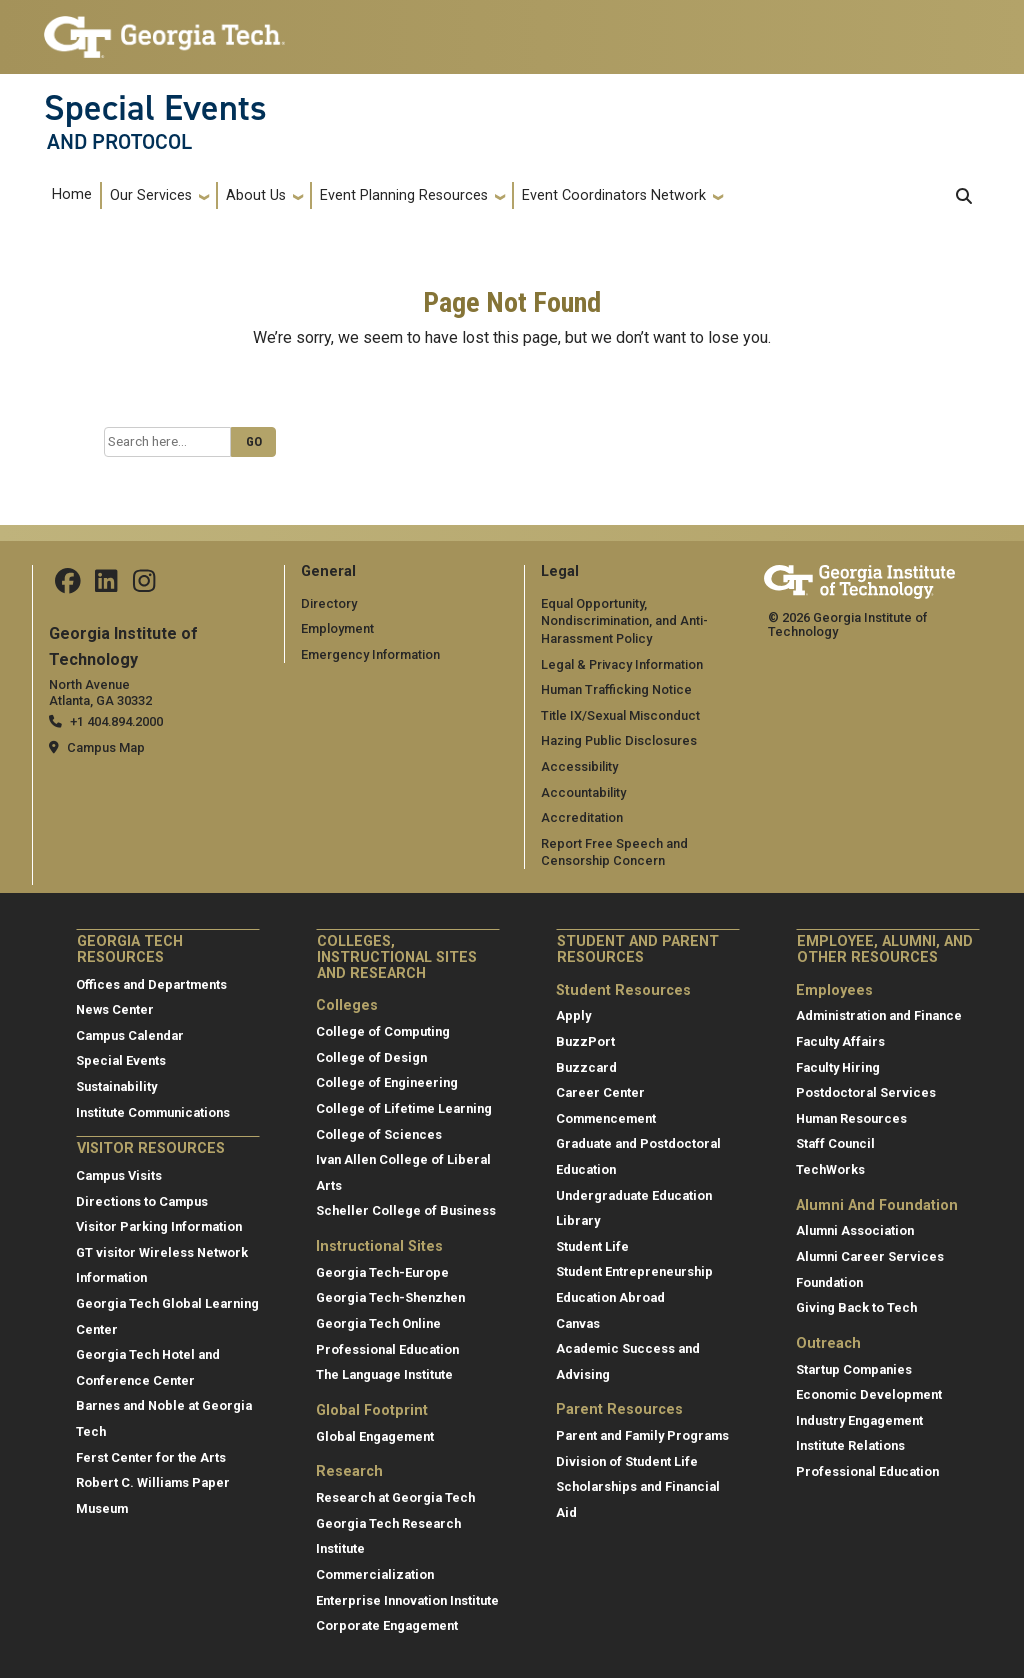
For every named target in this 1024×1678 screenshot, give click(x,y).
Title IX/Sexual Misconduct (620, 715)
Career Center (600, 1092)
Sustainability (116, 1086)
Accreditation (582, 817)
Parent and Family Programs (642, 1435)
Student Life (592, 1246)
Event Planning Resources (404, 195)
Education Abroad (610, 1297)
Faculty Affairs (840, 1041)
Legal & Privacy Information (622, 664)
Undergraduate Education (634, 1195)
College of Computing (383, 1031)
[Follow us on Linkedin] (106, 586)
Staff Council (835, 1143)
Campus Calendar (130, 1035)
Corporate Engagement (387, 1625)
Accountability (583, 792)
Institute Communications (153, 1112)
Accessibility (579, 766)
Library (578, 1220)
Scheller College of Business (406, 1210)
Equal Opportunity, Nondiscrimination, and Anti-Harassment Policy (624, 621)
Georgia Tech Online (378, 1323)
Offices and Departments (151, 984)
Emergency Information (370, 654)
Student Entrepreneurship (634, 1271)
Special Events (155, 108)
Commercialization (375, 1574)
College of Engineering (387, 1082)
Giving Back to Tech (856, 1307)
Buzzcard (586, 1067)
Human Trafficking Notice (616, 689)
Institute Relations (850, 1445)
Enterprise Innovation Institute (407, 1600)
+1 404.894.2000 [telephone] (116, 721)
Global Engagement (375, 1436)
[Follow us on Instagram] (144, 586)
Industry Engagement (859, 1420)
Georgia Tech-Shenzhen (390, 1297)
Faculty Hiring (838, 1067)
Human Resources (851, 1118)
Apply (573, 1015)
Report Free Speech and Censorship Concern (614, 852)
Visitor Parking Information (159, 1226)
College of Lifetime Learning (404, 1108)
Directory (329, 603)
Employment (337, 628)
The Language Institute (384, 1374)
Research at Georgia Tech (395, 1497)
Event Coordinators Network (614, 195)
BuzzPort (585, 1041)
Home (72, 194)
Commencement (606, 1118)
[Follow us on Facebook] (68, 586)
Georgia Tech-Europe (382, 1272)
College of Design (371, 1057)
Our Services (151, 195)
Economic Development (869, 1394)
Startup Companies (854, 1369)
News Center (115, 1009)
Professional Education (387, 1349)
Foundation (829, 1282)
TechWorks (830, 1169)
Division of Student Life (627, 1461)
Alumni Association (855, 1230)
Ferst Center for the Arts (151, 1457)
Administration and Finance (879, 1015)
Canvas (578, 1323)
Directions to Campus (142, 1201)
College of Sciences (379, 1134)
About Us (256, 195)
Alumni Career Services (870, 1256)
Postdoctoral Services (866, 1092)
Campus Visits (119, 1175)
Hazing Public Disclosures (619, 740)
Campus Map (106, 747)
